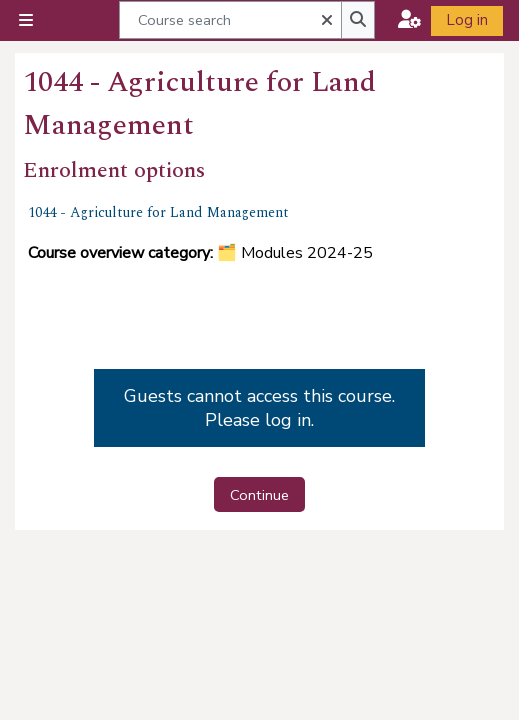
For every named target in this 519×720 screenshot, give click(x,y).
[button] (324, 19)
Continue (259, 495)
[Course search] (230, 19)
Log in (467, 20)
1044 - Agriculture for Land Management (158, 212)
